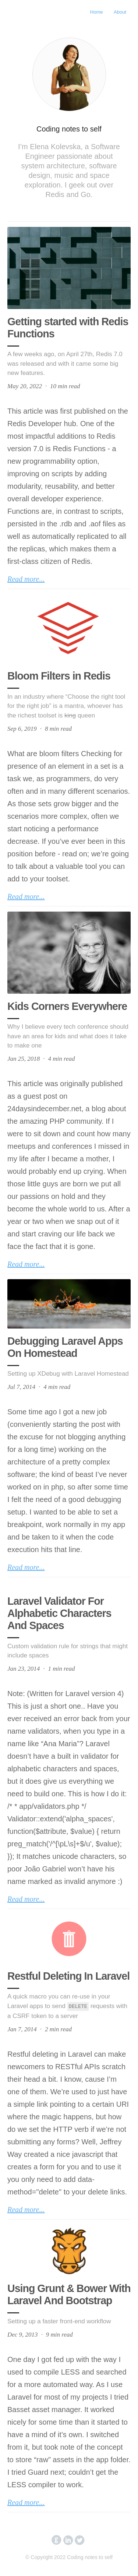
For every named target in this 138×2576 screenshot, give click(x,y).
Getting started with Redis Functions (67, 328)
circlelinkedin (68, 2540)
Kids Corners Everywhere (67, 1006)
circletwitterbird (80, 2540)
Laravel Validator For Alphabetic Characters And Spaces (59, 1613)
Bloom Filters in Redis (58, 676)
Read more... (26, 579)
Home (96, 12)
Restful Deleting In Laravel (68, 1976)
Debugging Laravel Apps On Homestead (65, 1347)
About (120, 12)
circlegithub (56, 2540)
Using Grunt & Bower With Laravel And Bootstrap (69, 2294)
